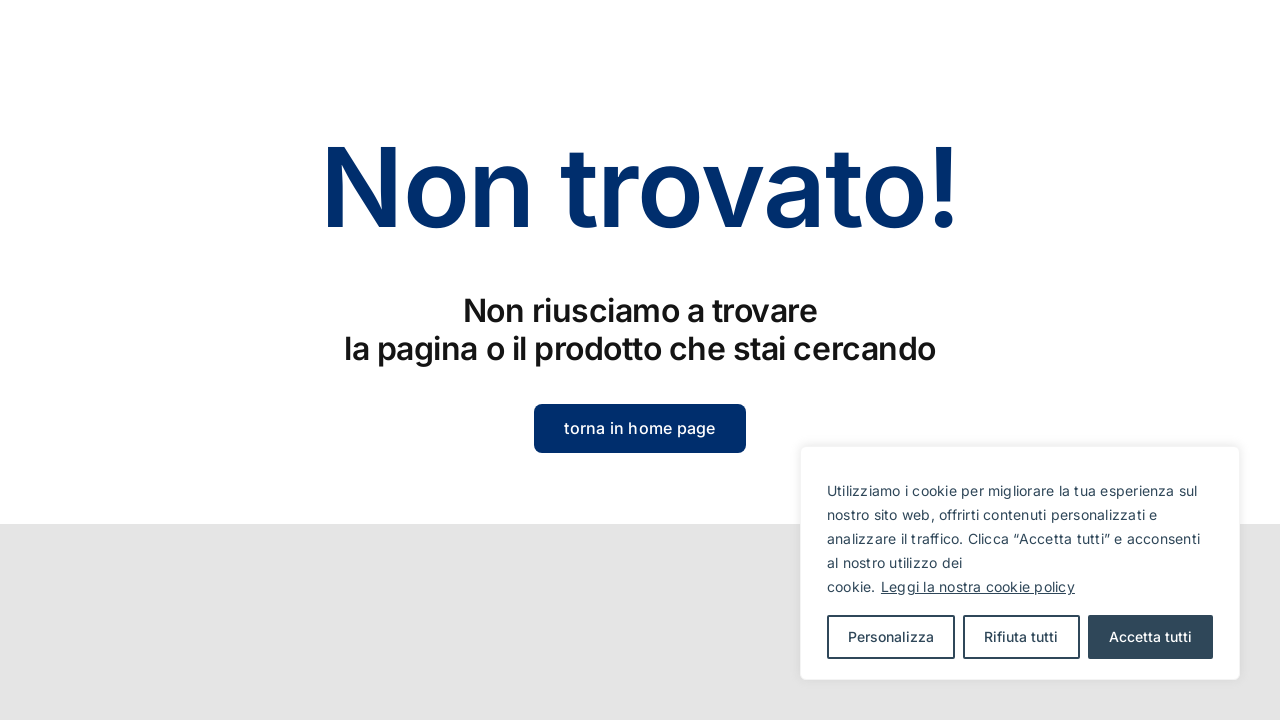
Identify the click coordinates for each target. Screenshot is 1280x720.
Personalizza (891, 636)
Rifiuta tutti (1021, 636)
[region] (1020, 563)
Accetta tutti (1150, 636)
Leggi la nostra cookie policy (978, 586)
